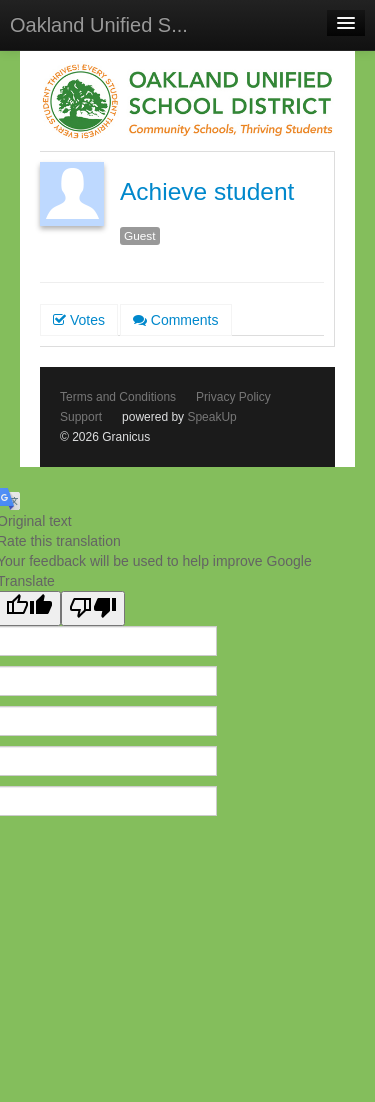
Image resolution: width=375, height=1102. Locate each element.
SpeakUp (211, 417)
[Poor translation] (93, 608)
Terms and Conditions (118, 397)
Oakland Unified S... (99, 25)
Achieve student (207, 191)
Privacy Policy (233, 397)
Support (81, 417)
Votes (79, 320)
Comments (176, 320)
